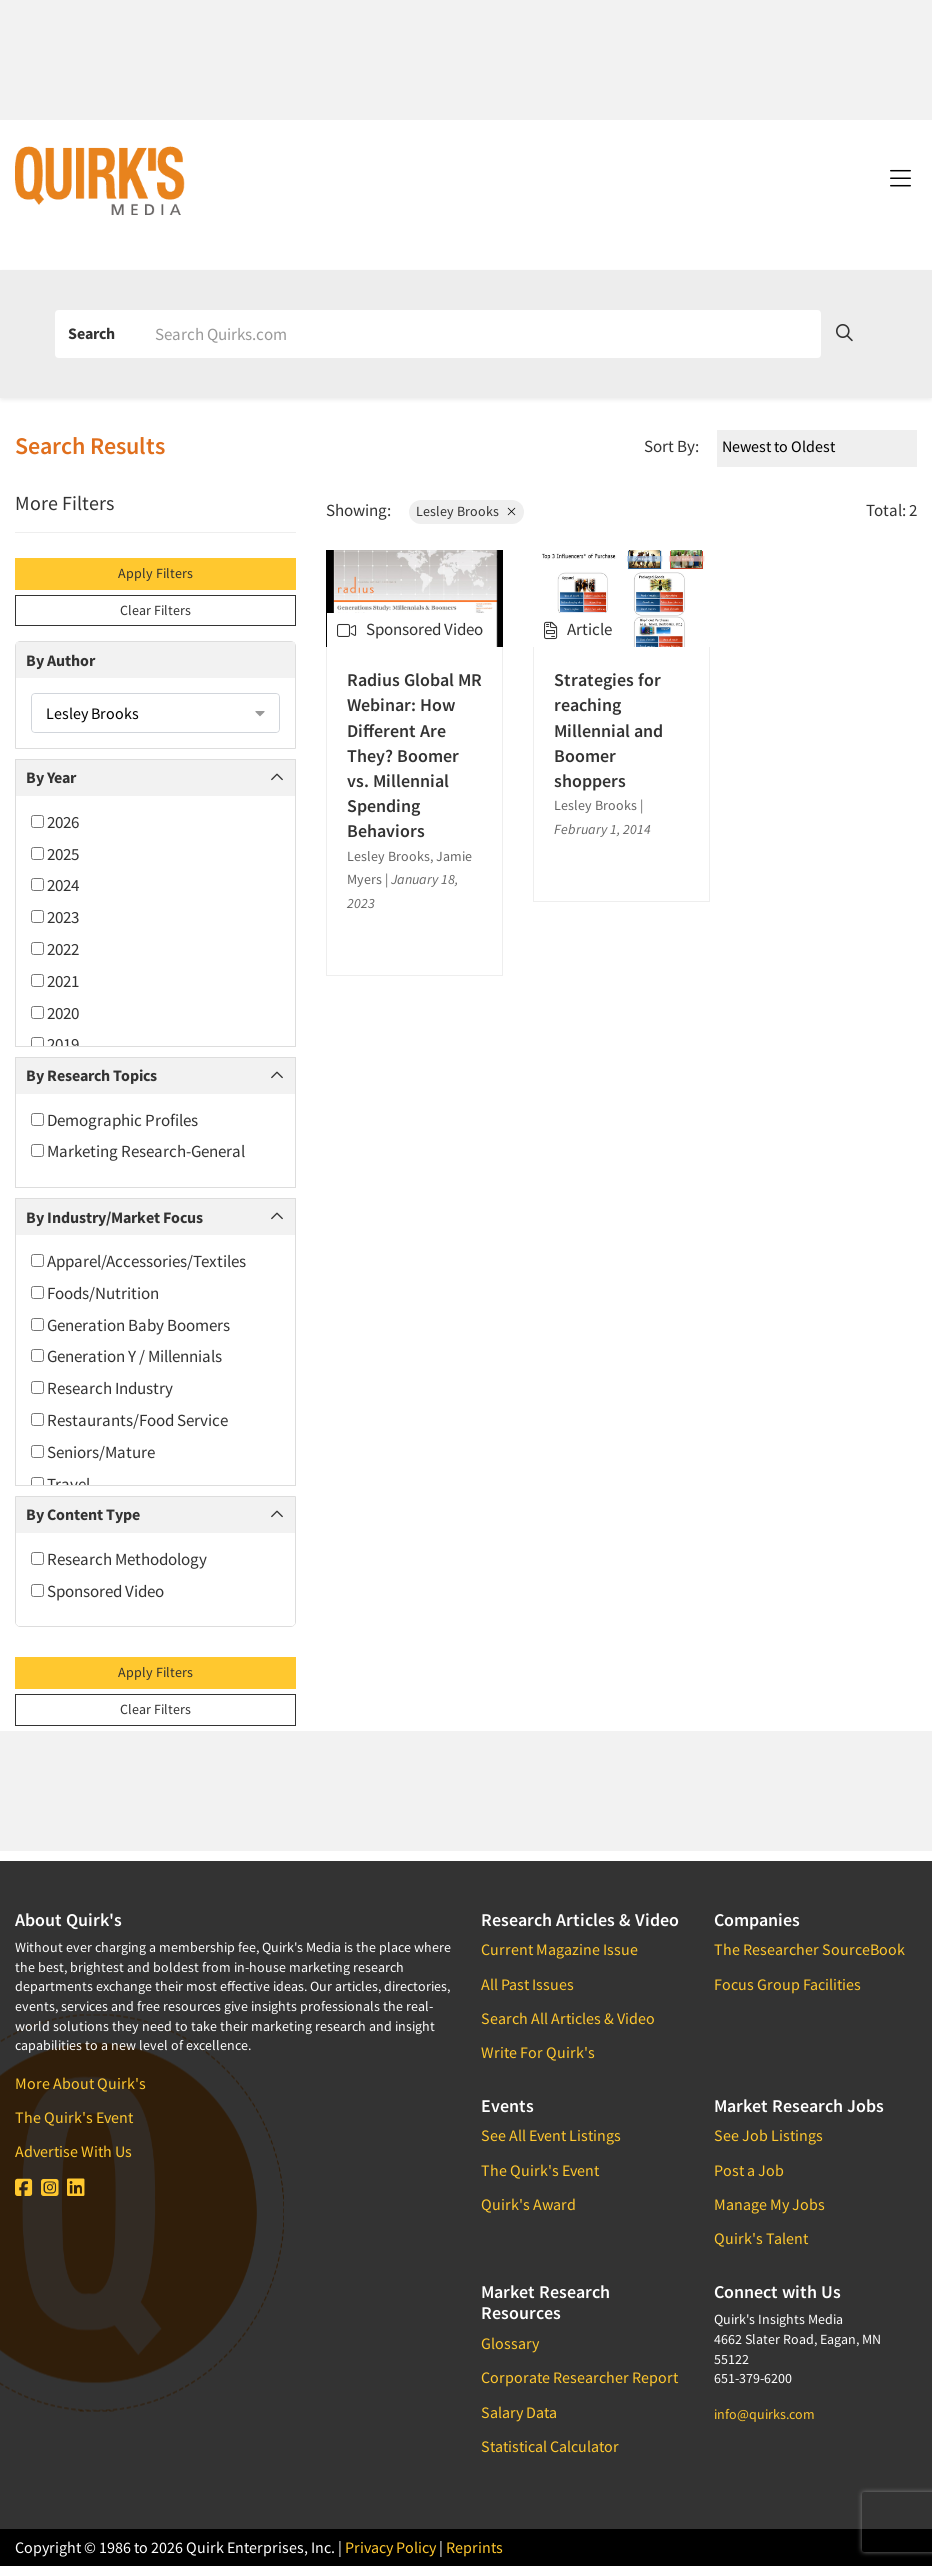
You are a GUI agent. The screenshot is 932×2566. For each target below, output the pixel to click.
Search (91, 333)
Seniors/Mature (93, 1452)
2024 (55, 885)
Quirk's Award (528, 2204)
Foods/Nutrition (95, 1293)
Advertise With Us (73, 2151)
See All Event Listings (551, 2135)
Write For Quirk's (538, 2052)
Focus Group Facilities (787, 1984)
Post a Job (749, 2170)
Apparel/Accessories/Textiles (138, 1261)
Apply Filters (155, 573)
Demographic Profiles (114, 1120)
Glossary (510, 2343)
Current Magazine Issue (559, 1949)
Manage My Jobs (769, 2204)
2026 (55, 822)
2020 (55, 1013)
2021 (55, 981)
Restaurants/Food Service (129, 1420)
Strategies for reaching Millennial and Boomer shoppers (608, 730)
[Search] (481, 334)
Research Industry (102, 1388)
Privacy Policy (390, 2547)
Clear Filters (155, 610)
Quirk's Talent (761, 2238)
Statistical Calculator (550, 2446)
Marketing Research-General (138, 1151)
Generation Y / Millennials (126, 1356)
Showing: (358, 510)
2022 (55, 949)
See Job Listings (768, 2135)
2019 (55, 1044)
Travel (60, 1484)
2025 (55, 854)
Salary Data (519, 2412)
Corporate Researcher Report (579, 2377)
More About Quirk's (80, 2083)
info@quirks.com (764, 2414)
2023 (55, 917)
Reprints (474, 2547)
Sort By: (671, 446)
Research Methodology (119, 1559)
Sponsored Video (97, 1591)
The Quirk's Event (74, 2117)
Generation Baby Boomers (130, 1325)
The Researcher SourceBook (809, 1949)
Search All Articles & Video (568, 2018)
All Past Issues (527, 1984)
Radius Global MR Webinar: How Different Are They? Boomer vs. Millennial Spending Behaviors (414, 755)
